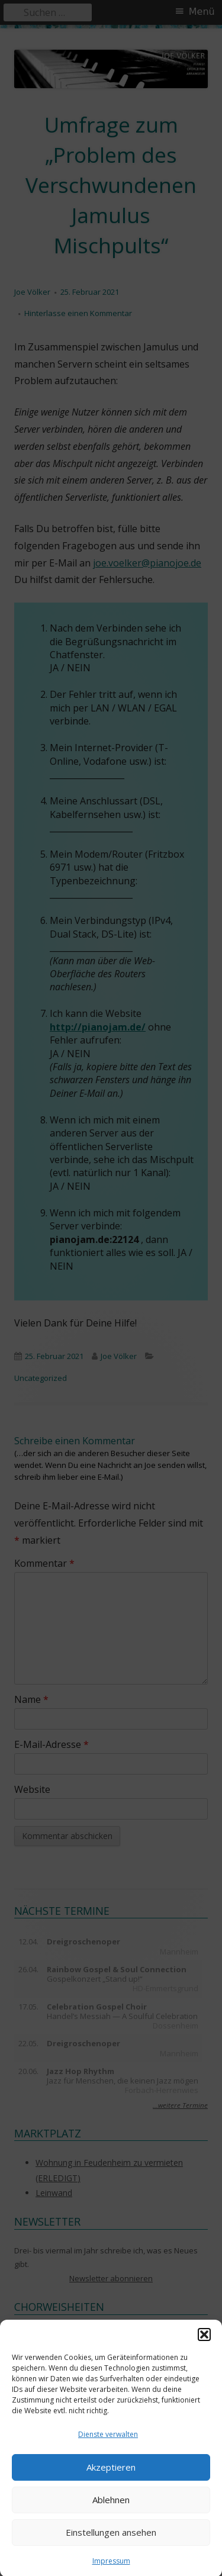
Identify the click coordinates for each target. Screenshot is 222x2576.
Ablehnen (111, 2516)
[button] (204, 2350)
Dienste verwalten (108, 2450)
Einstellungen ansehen (111, 2548)
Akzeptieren (111, 2483)
